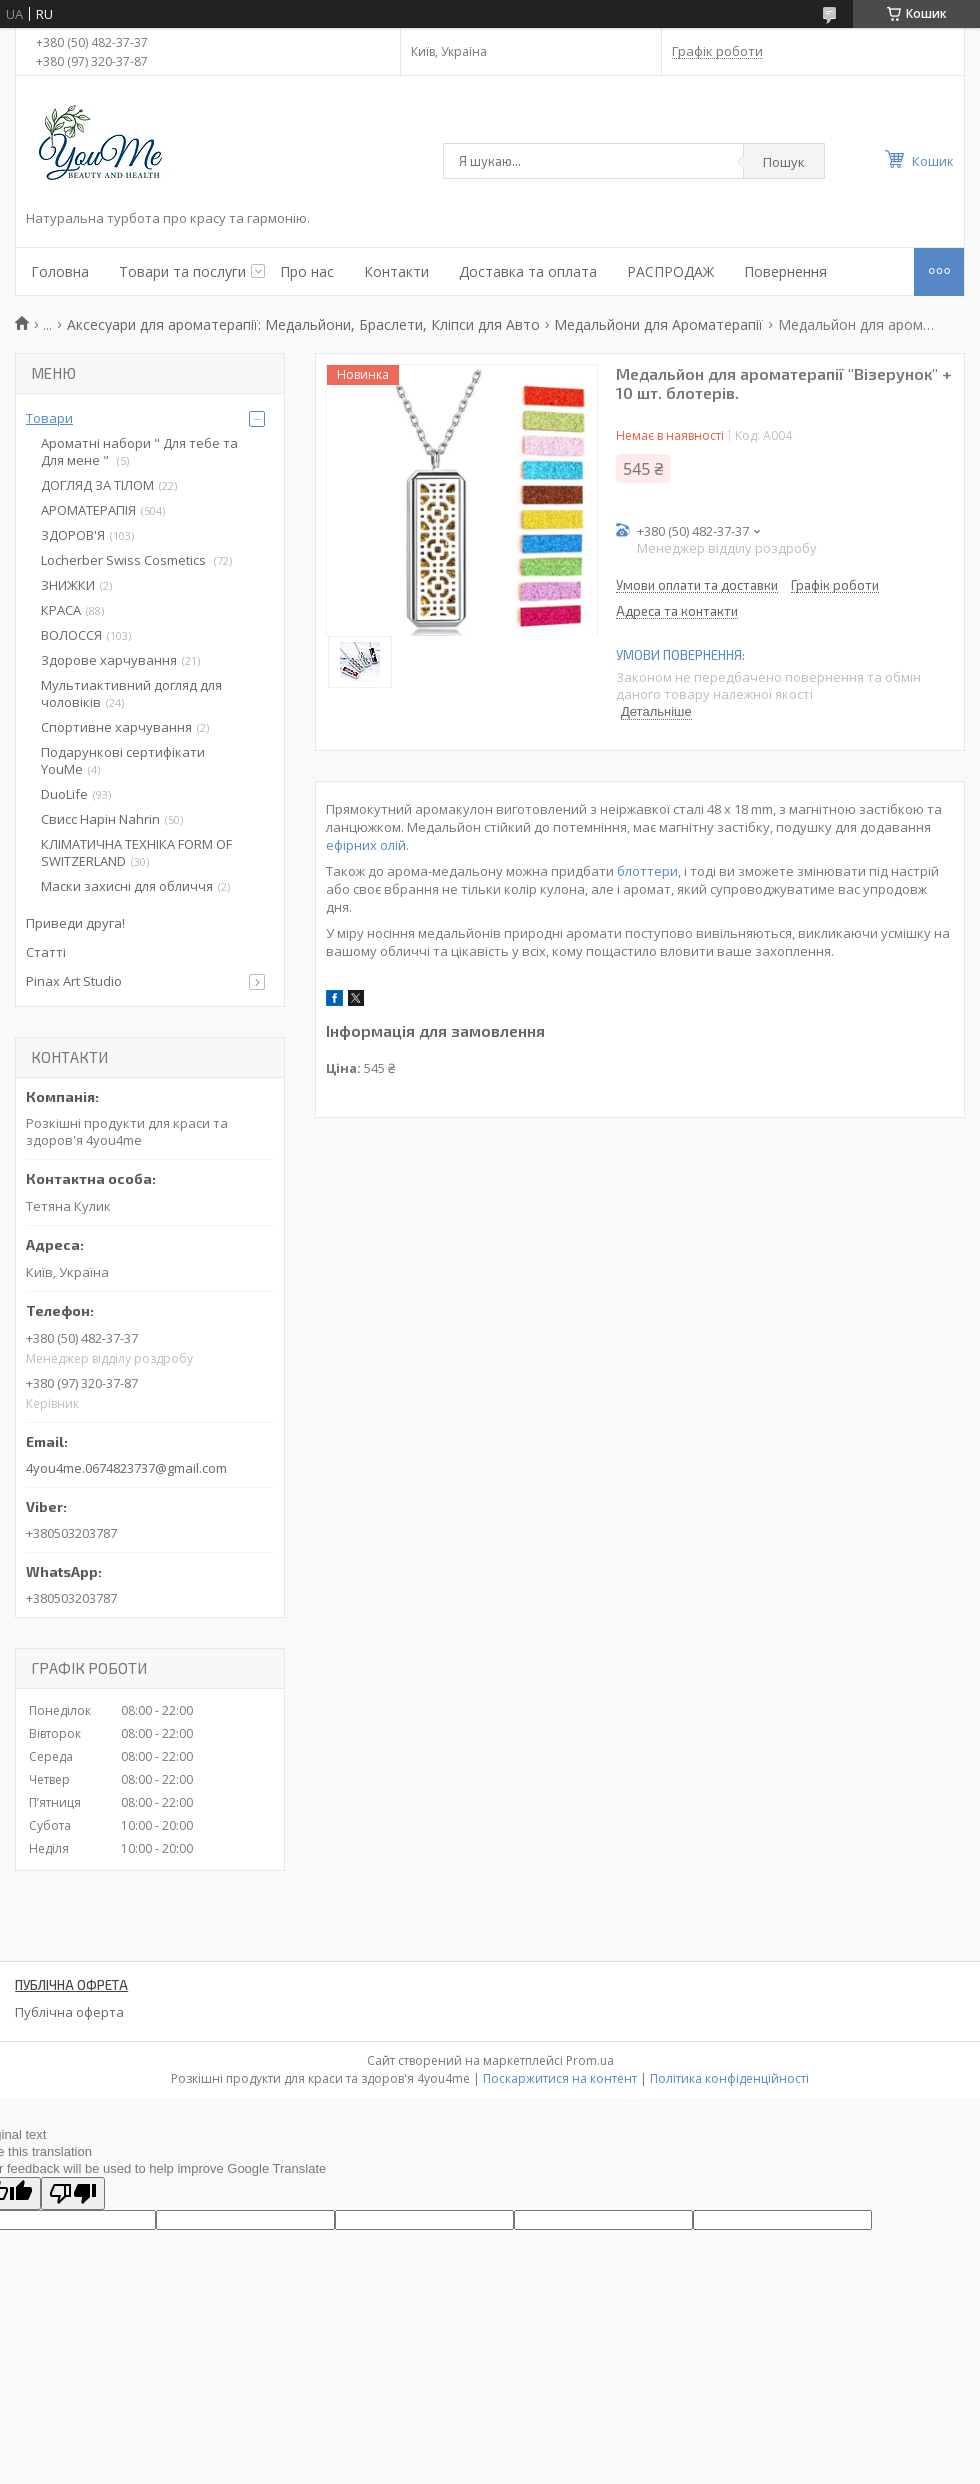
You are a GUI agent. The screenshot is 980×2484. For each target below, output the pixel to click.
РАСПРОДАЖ (670, 271)
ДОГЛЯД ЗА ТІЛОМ (97, 485)
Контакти (396, 271)
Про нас (307, 271)
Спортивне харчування (116, 727)
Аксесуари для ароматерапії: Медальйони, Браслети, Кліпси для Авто (303, 324)
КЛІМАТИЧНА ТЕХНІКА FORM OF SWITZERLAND (136, 852)
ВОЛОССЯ (71, 635)
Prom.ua (590, 2060)
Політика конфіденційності (729, 2078)
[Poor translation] (73, 2193)
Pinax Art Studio (74, 981)
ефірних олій (366, 845)
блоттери (647, 871)
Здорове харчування (109, 660)
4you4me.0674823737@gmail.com (126, 1468)
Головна (60, 271)
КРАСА (61, 610)
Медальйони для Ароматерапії (658, 324)
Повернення (785, 271)
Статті (46, 952)
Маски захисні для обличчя (127, 886)
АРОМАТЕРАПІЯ (88, 510)
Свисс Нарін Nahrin (100, 819)
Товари (49, 418)
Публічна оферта (69, 2012)
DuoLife (64, 794)
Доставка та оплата (528, 271)
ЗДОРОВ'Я (73, 535)
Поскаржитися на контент (560, 2078)
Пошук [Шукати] (784, 162)
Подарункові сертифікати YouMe (123, 760)
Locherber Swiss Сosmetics (125, 560)
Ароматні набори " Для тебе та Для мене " (139, 451)
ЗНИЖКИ (68, 585)
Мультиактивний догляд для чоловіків (131, 693)
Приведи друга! (75, 923)
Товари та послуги (182, 271)
